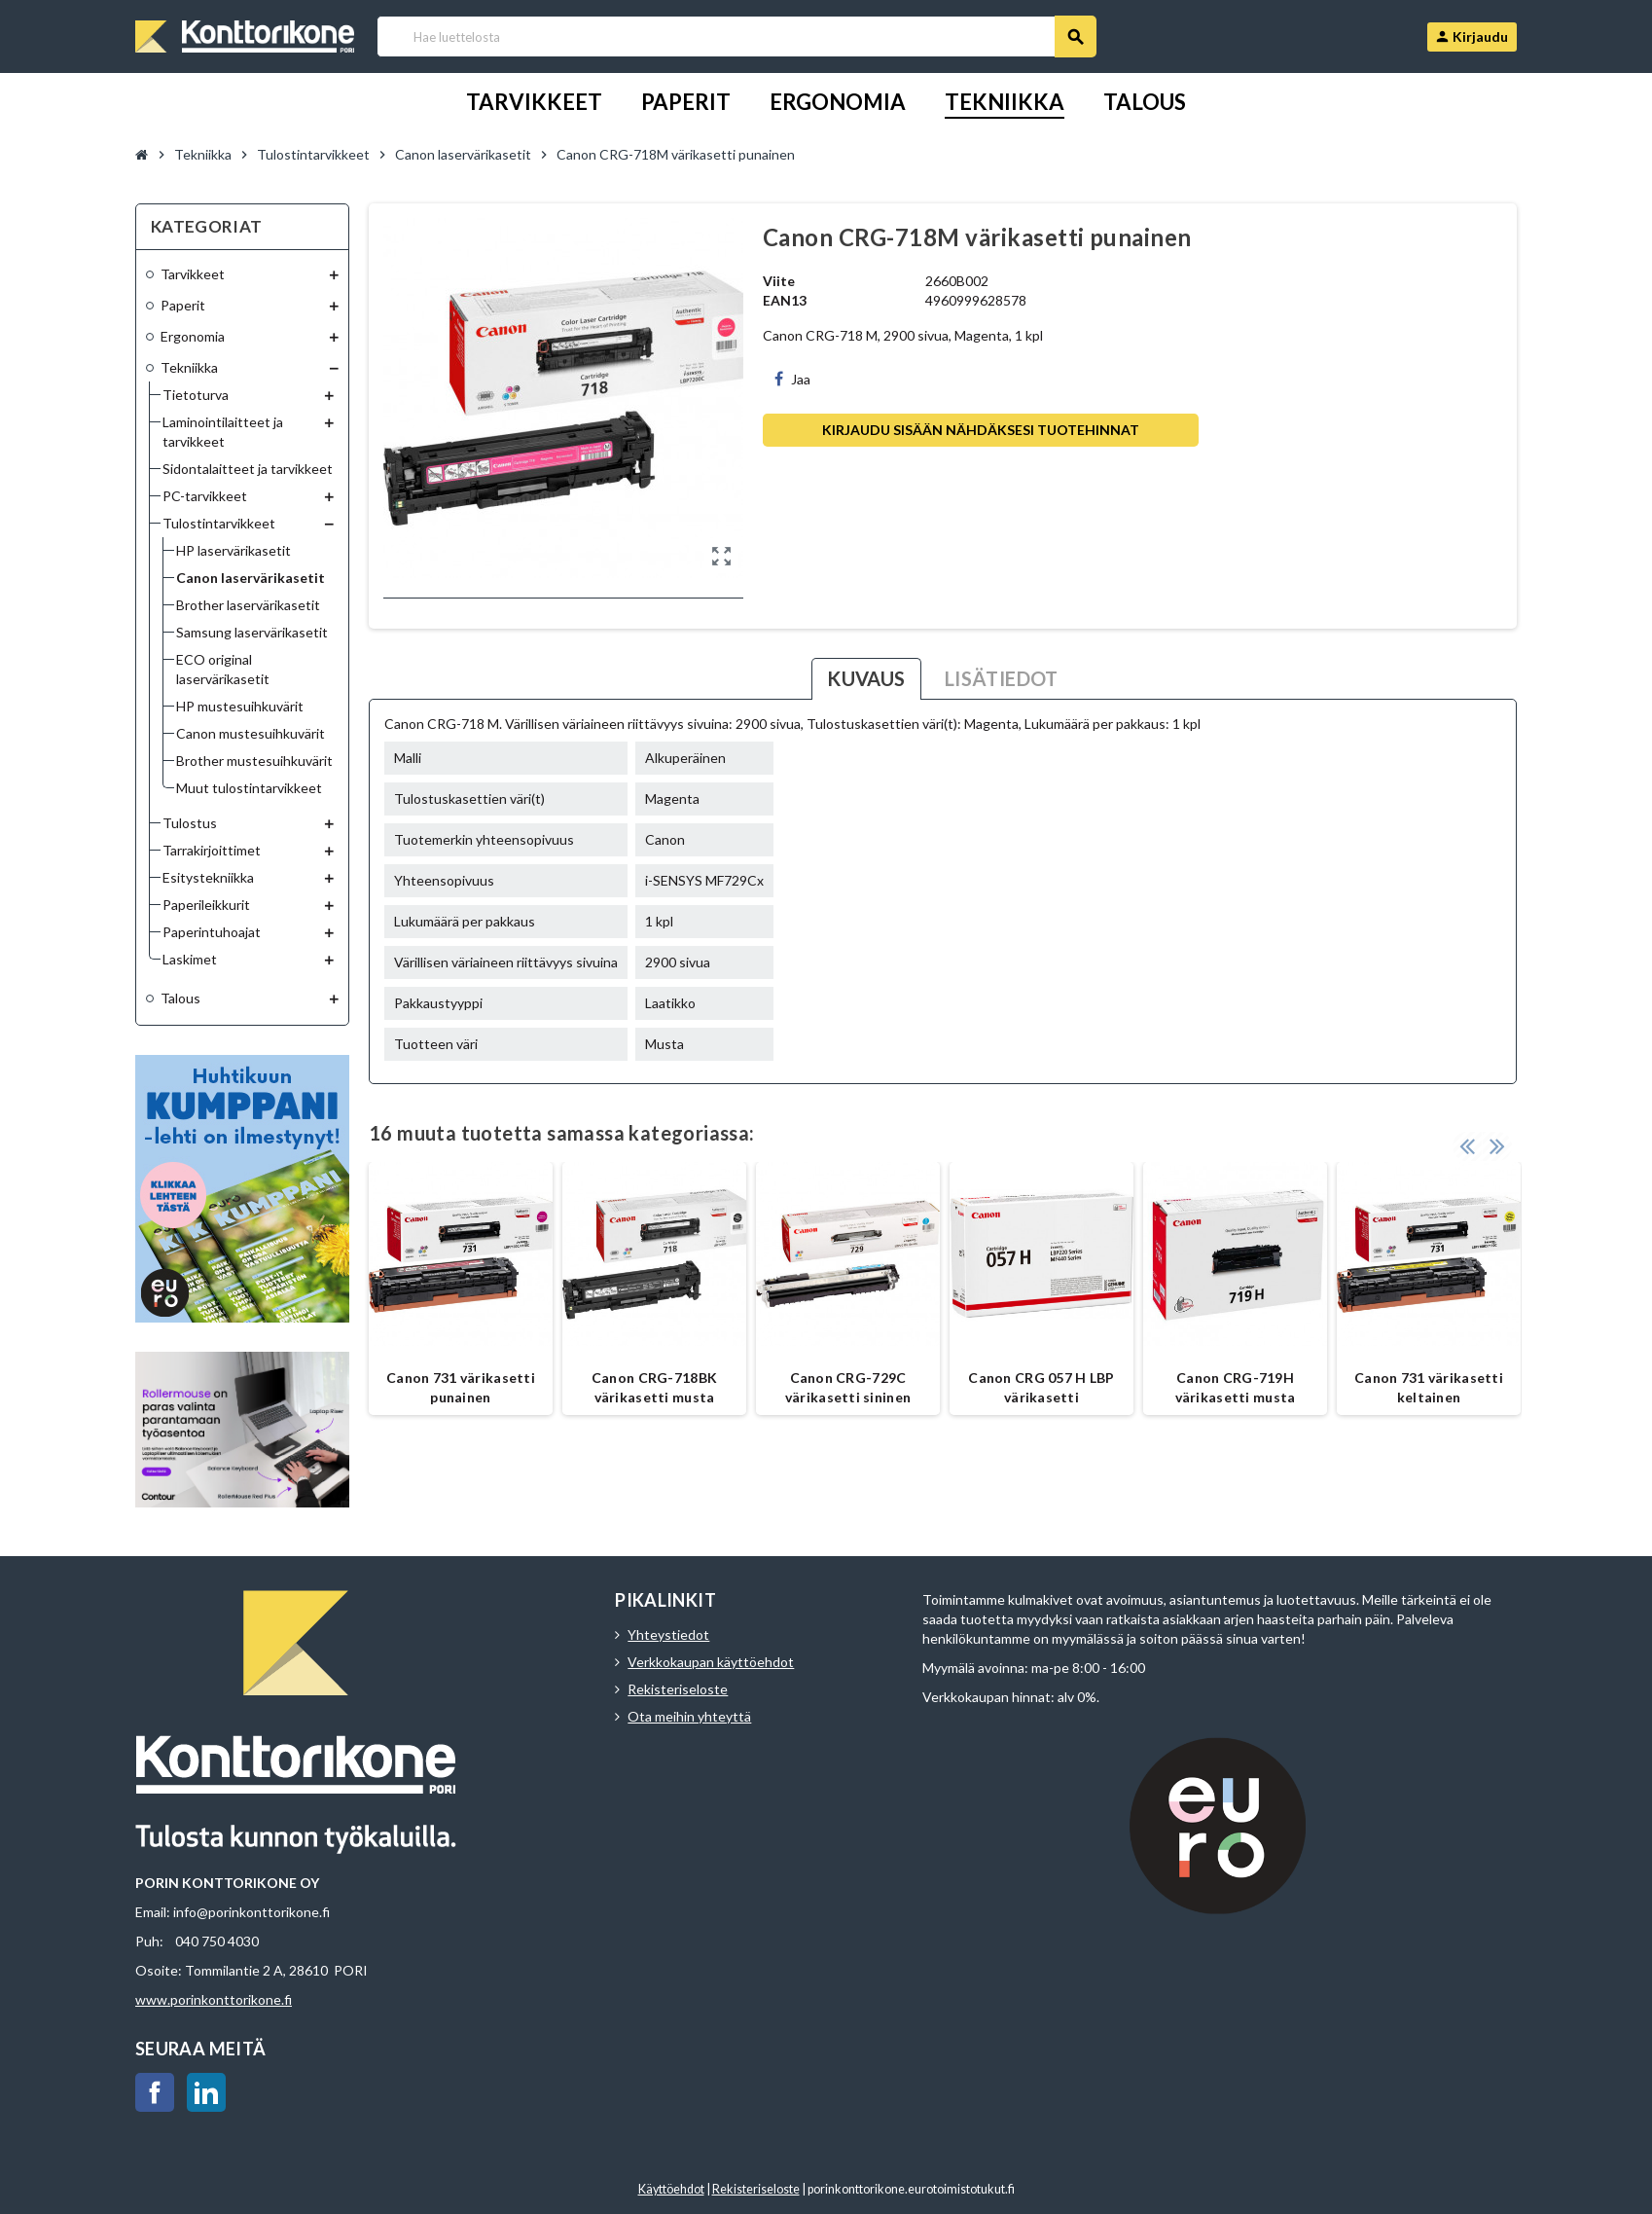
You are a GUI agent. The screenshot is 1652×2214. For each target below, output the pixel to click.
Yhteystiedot (668, 1634)
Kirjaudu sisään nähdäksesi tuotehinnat (980, 429)
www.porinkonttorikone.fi (213, 1999)
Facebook (154, 2092)
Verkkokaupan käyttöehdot (711, 1661)
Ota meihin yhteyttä (689, 1716)
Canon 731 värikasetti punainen (460, 1387)
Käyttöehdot (671, 2189)
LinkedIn (206, 2092)
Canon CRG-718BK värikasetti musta (654, 1387)
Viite (779, 280)
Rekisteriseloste (678, 1689)
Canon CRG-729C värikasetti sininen (848, 1387)
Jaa (792, 379)
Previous (1467, 1142)
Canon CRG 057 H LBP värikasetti (1041, 1387)
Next (1497, 1142)
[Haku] (736, 36)
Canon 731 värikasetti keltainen (1428, 1387)
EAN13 (785, 300)
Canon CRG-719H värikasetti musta (1235, 1387)
